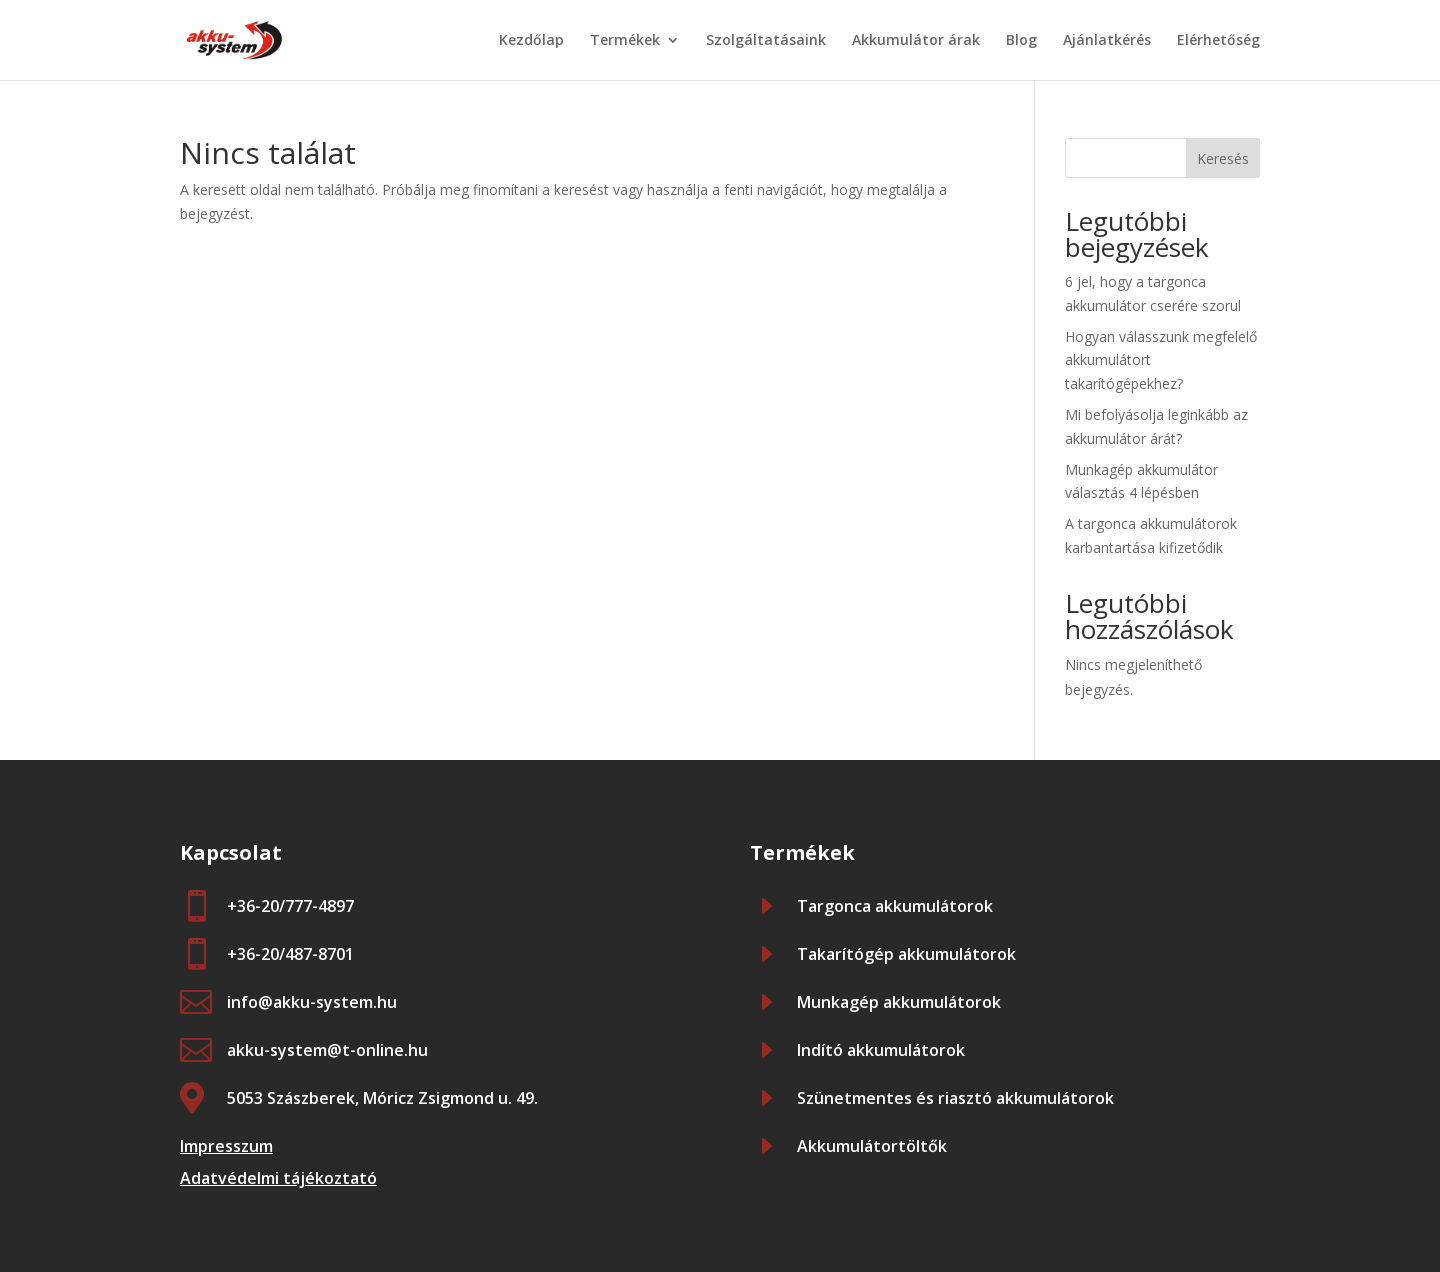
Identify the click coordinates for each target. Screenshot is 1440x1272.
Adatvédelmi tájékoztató (278, 1178)
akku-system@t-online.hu (327, 1050)
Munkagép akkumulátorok (899, 1002)
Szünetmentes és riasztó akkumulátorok (955, 1098)
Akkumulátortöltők (872, 1146)
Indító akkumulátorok (881, 1050)
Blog (1021, 41)
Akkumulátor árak (916, 41)
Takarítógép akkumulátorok (906, 954)
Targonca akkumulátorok (895, 906)
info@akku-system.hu (312, 1002)
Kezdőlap (531, 41)
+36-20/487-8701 (290, 954)
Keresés (1223, 158)
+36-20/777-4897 (290, 906)
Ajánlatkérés (1107, 41)
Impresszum (226, 1146)
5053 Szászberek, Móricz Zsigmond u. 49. (382, 1098)
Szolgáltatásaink (766, 41)
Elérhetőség (1218, 41)
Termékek (625, 41)
